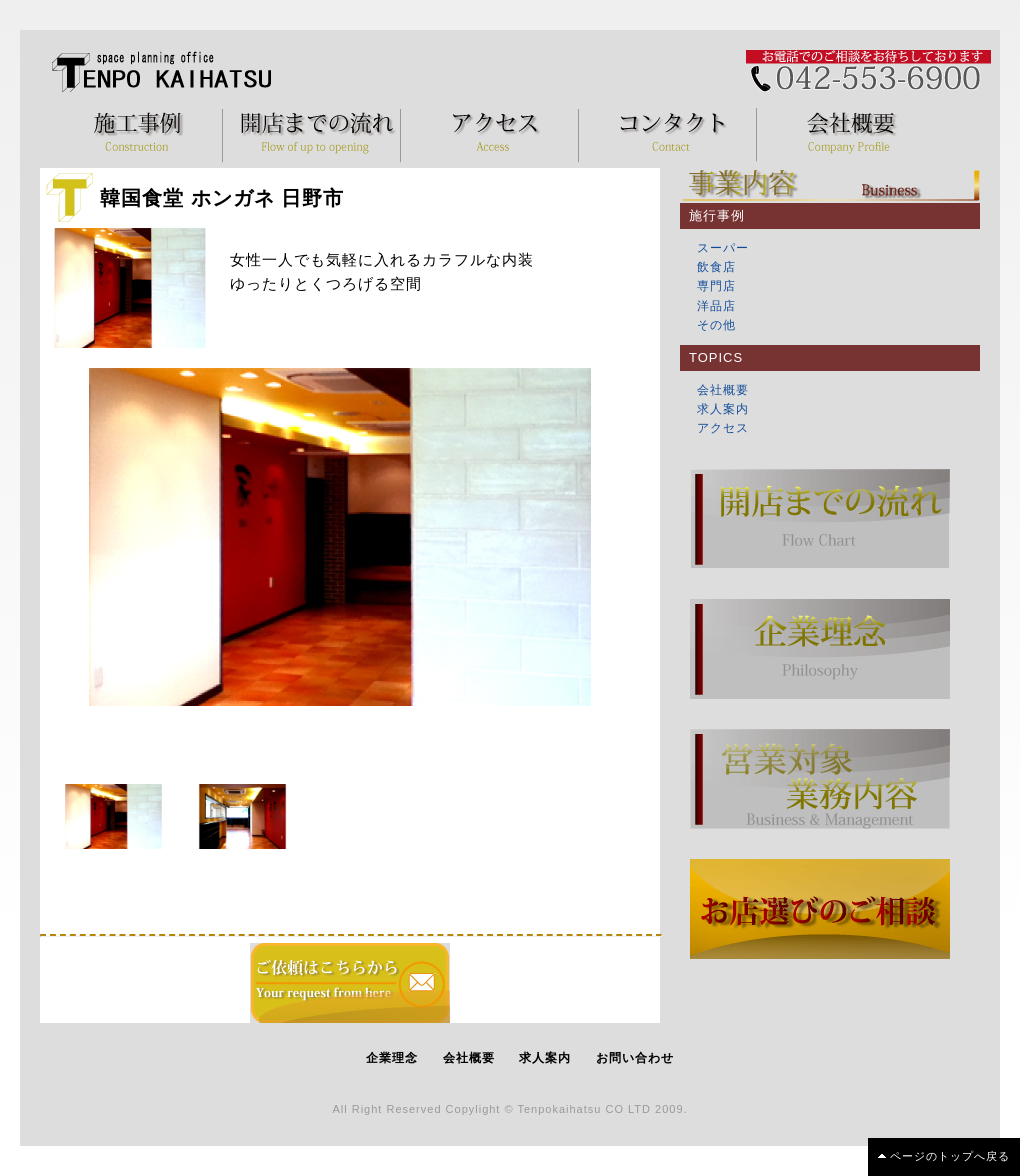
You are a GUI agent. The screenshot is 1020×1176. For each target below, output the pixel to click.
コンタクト (673, 135)
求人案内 (723, 409)
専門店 (716, 286)
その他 (716, 325)
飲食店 (716, 267)
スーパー (723, 248)
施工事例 (139, 135)
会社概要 (851, 135)
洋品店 (716, 306)
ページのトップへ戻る (950, 1156)
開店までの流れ (317, 135)
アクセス (495, 135)
